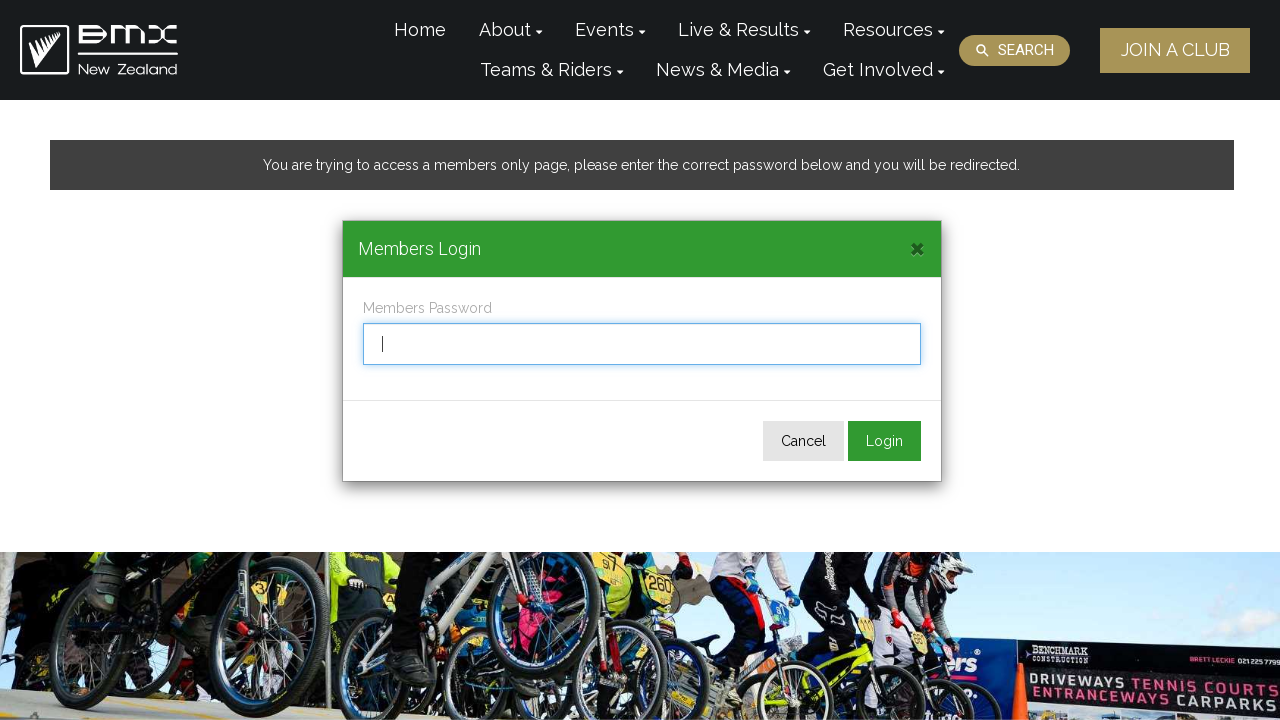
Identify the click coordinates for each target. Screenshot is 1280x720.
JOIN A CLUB (1175, 49)
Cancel (803, 441)
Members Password (427, 308)
